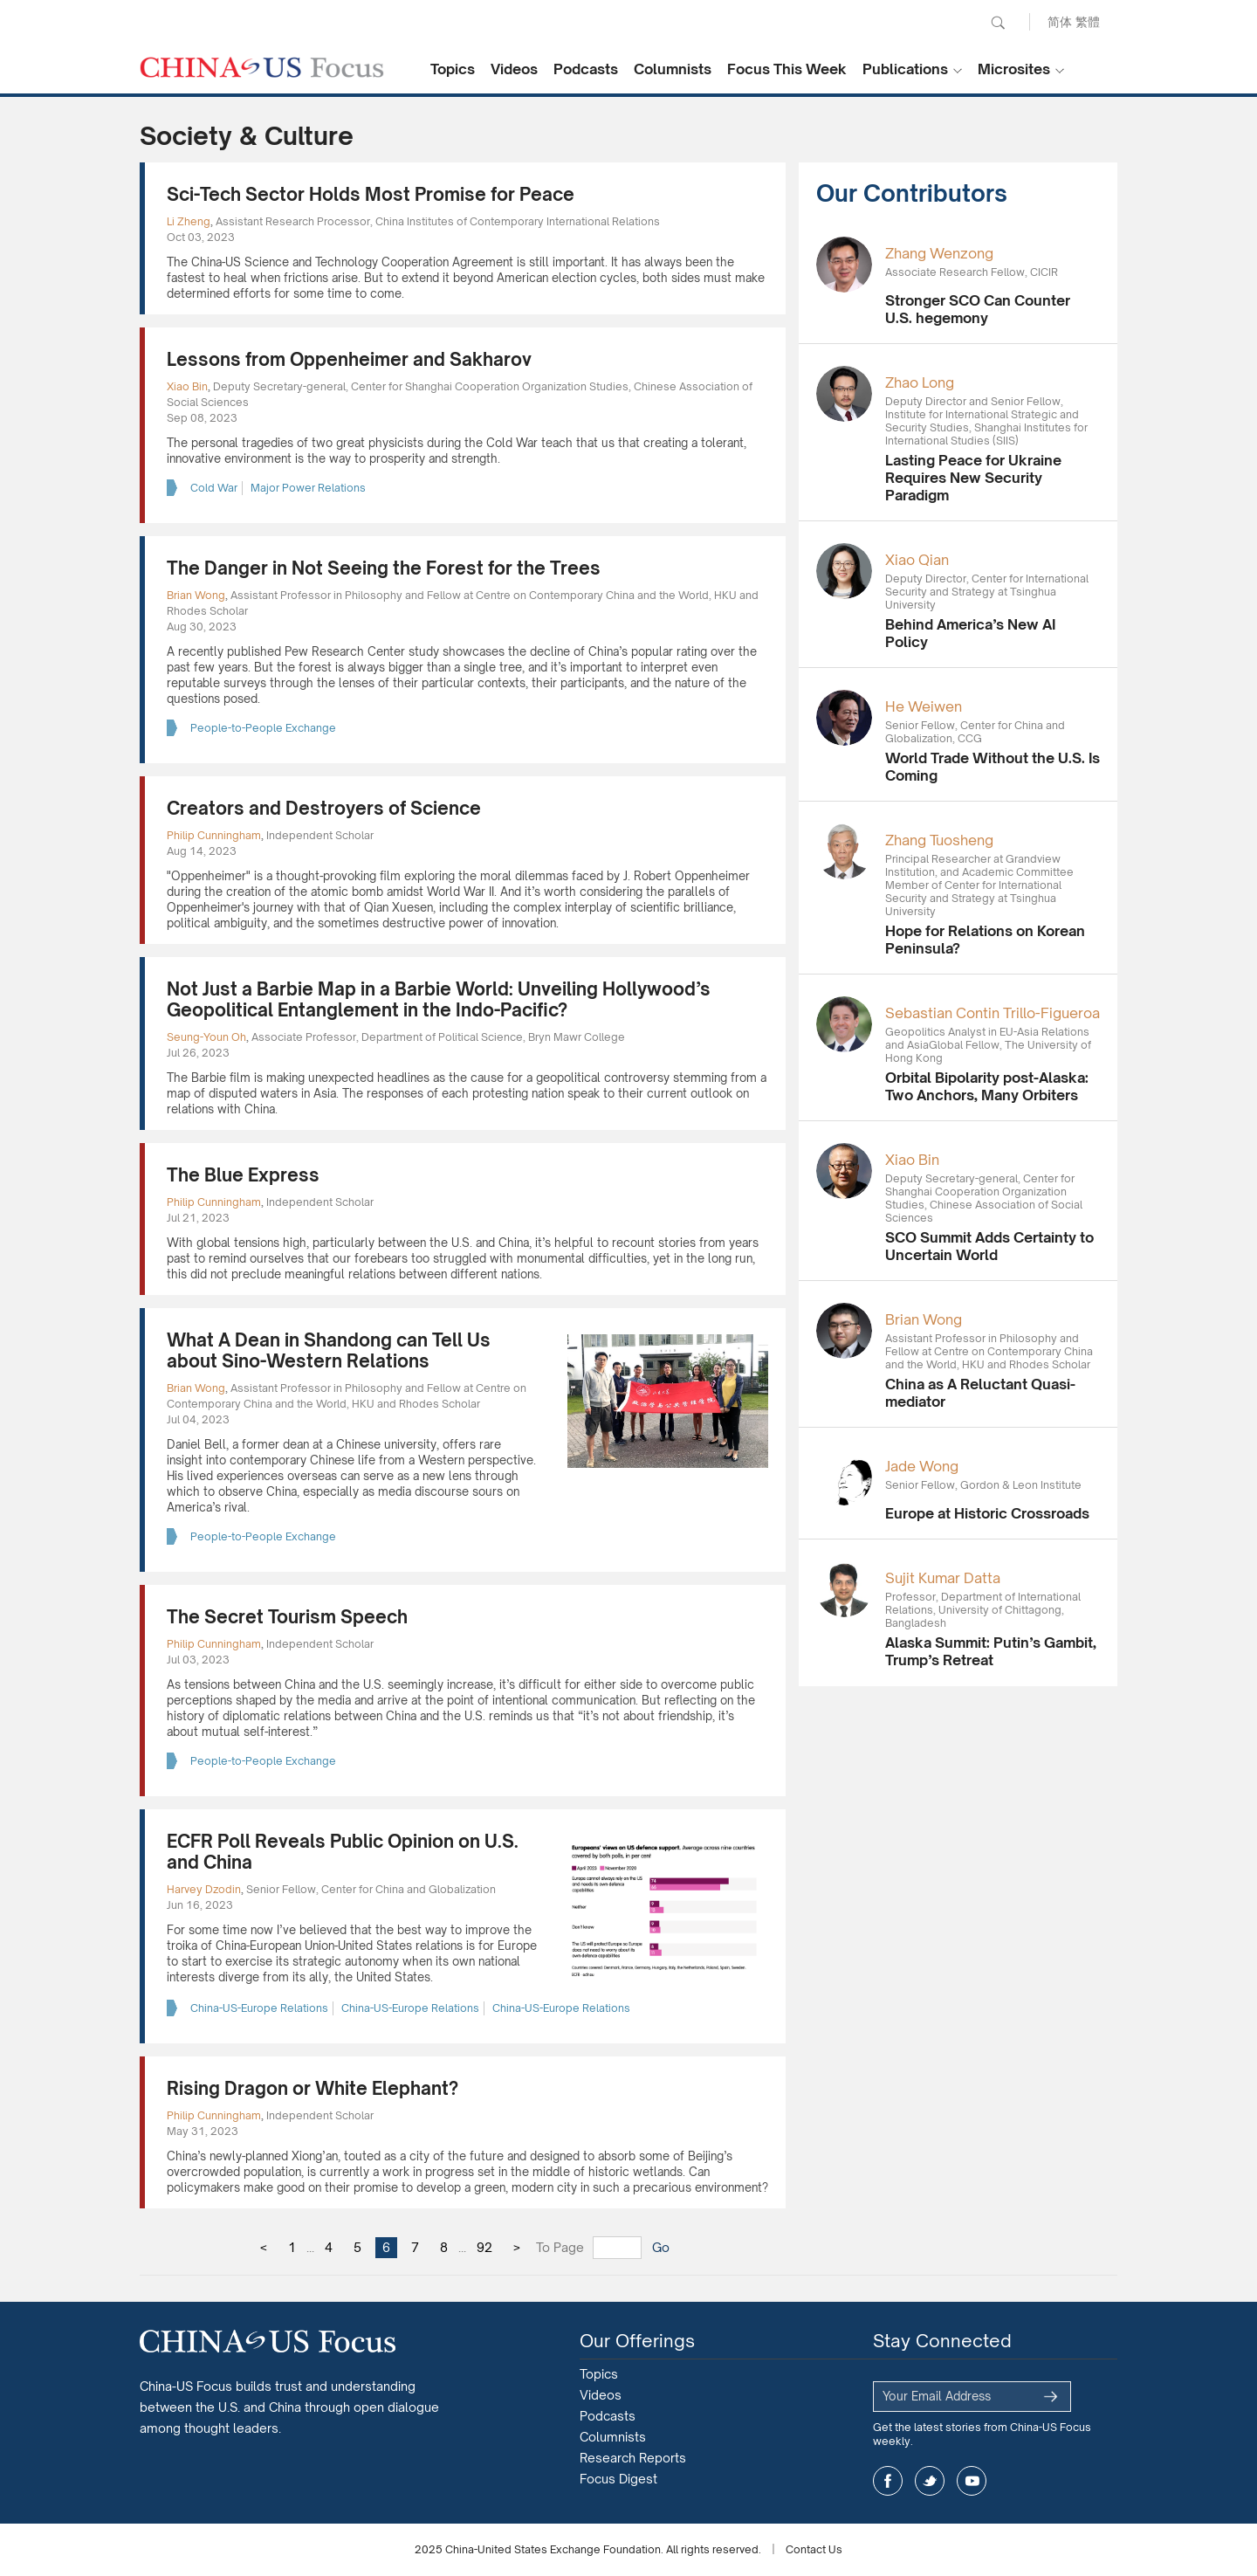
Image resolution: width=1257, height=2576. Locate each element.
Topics (452, 69)
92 (484, 2247)
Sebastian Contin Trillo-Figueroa (992, 1013)
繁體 (1087, 21)
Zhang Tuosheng (939, 840)
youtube (971, 2481)
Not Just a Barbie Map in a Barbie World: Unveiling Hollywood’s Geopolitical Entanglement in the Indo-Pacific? (439, 999)
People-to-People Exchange (263, 727)
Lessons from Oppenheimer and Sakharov (349, 359)
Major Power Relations (308, 487)
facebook (888, 2481)
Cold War (213, 487)
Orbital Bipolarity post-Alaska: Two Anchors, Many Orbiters (987, 1086)
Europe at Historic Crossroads (987, 1513)
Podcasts (585, 69)
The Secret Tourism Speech (287, 1617)
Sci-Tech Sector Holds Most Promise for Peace (370, 194)
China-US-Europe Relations (259, 2008)
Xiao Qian (917, 559)
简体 (1060, 21)
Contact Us (814, 2549)
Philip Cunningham (214, 835)
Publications (905, 69)
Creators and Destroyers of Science (324, 808)
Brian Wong (196, 595)
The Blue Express (243, 1175)
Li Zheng (188, 221)
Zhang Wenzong (939, 253)
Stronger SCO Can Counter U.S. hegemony (977, 309)
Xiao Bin (187, 386)
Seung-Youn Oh (206, 1036)
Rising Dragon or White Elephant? (312, 2088)
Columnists (672, 69)
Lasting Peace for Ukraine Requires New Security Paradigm (973, 477)
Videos (514, 69)
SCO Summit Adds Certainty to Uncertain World (989, 1246)
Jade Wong (921, 1466)
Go (661, 2247)
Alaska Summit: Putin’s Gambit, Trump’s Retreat (990, 1651)
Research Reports (633, 2457)
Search (997, 22)
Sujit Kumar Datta (942, 1578)
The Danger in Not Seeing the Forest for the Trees (384, 568)
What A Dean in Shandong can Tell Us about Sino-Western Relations (329, 1350)
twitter (929, 2481)
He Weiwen (923, 706)
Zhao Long (919, 382)
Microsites (1014, 69)
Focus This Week (787, 69)
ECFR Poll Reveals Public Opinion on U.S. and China (343, 1851)
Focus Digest (618, 2478)
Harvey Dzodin (204, 1889)
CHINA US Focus (262, 67)
